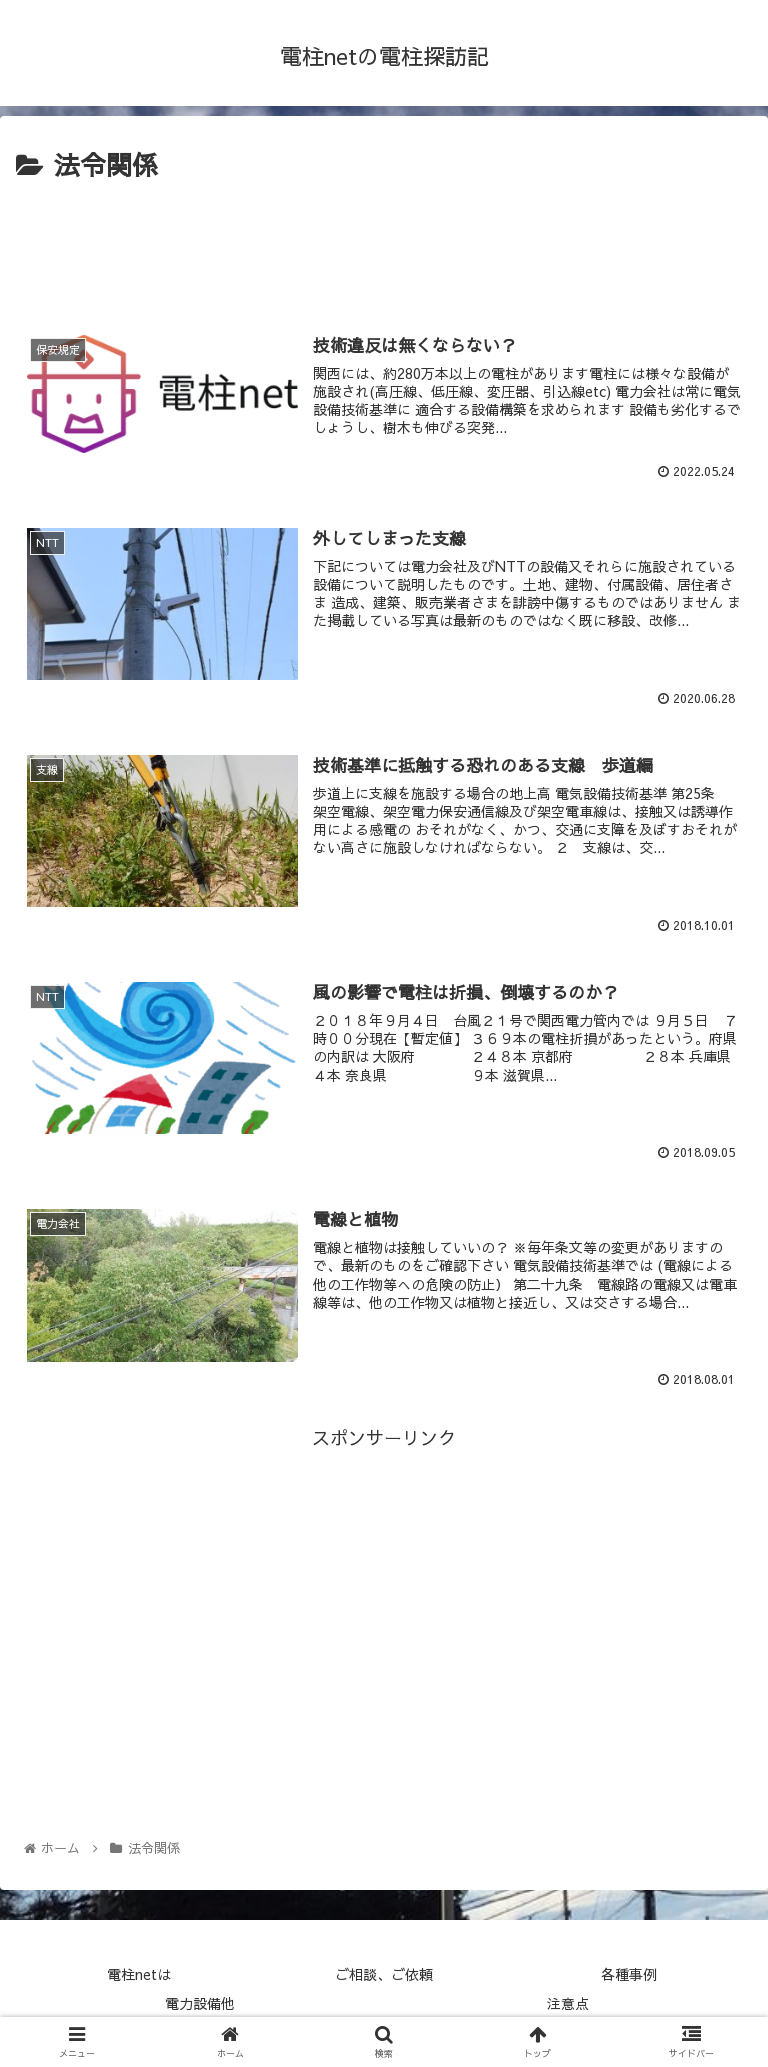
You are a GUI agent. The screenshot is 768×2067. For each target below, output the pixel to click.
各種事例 (629, 1974)
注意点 (568, 2003)
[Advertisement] (384, 243)
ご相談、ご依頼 (384, 1974)
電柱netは (139, 1974)
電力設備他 (200, 2003)
